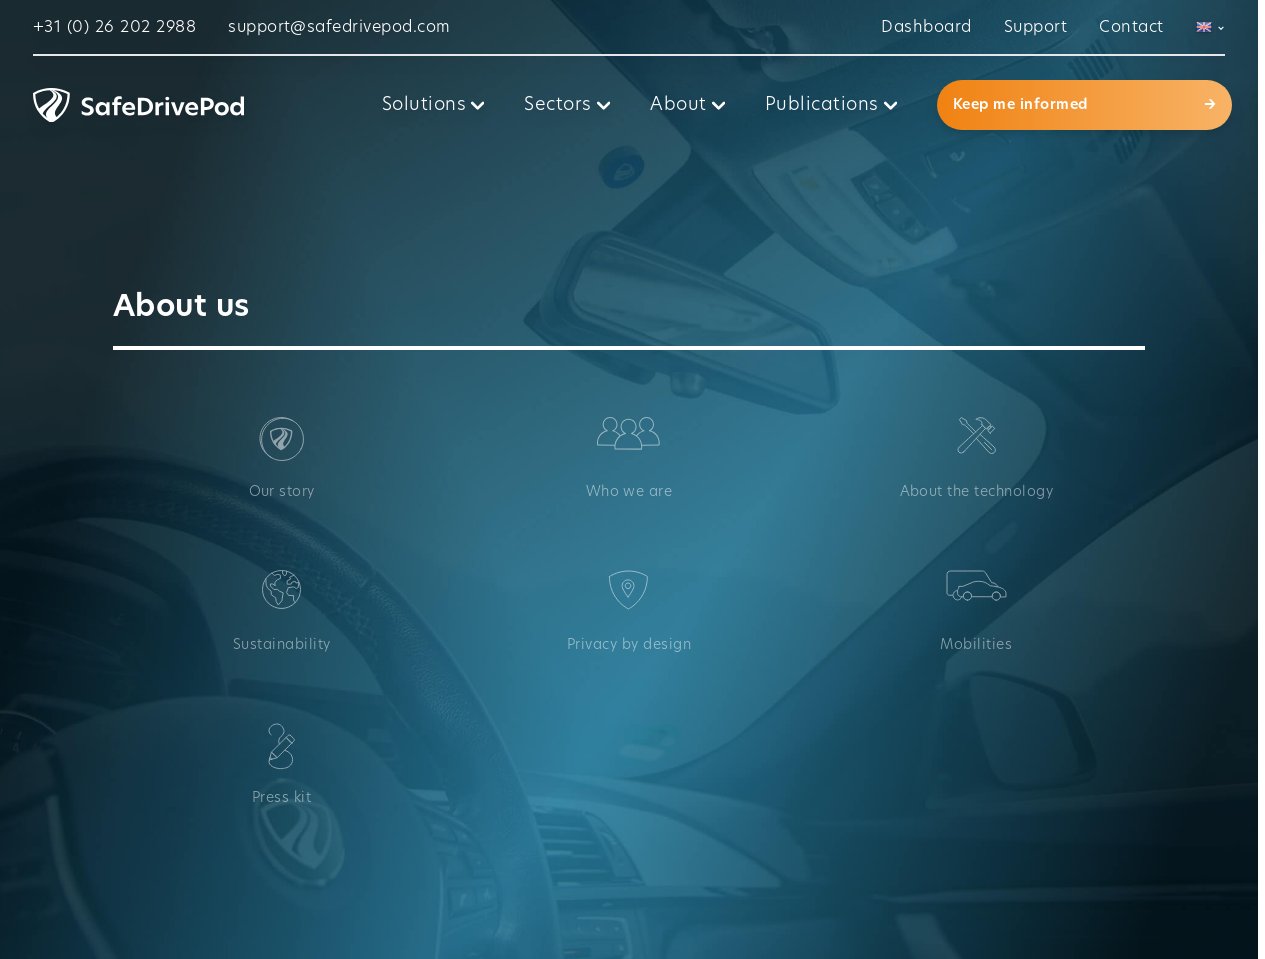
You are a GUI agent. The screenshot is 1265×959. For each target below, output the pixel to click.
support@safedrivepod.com (339, 27)
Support (1035, 27)
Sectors (567, 105)
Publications (831, 105)
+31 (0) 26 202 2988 (114, 27)
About (687, 105)
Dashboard (926, 27)
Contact (1131, 27)
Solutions (433, 105)
